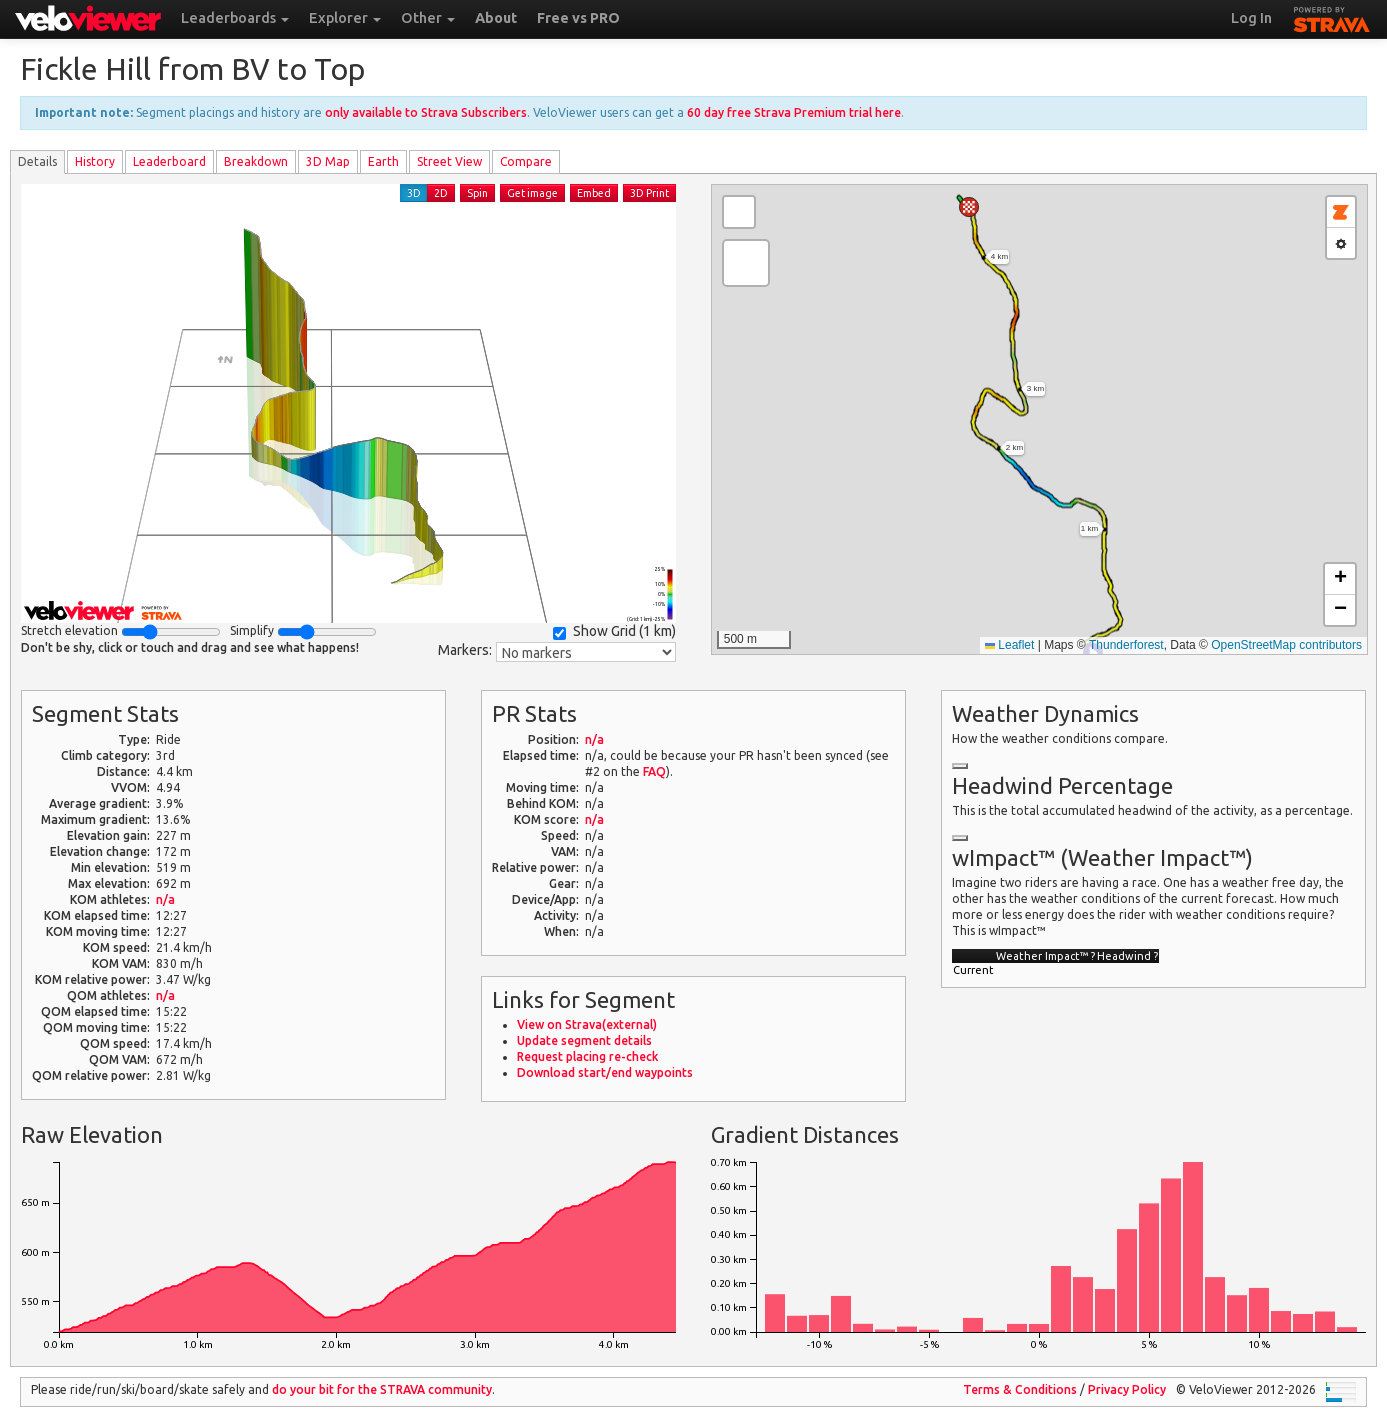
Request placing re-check (587, 1056)
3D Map (328, 161)
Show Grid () (614, 631)
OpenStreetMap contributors (1286, 645)
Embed (594, 193)
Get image (532, 193)
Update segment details (584, 1040)
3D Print (649, 193)
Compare (526, 161)
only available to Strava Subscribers (426, 112)
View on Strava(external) (587, 1024)
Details (37, 161)
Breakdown (256, 161)
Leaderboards (235, 18)
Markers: (465, 650)
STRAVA (1332, 17)
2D (441, 193)
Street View (449, 161)
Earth (383, 161)
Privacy (1127, 1389)
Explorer (345, 18)
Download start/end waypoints (605, 1072)
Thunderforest (1126, 645)
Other (428, 18)
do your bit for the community (382, 1389)
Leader (169, 161)
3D (414, 193)
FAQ (654, 771)
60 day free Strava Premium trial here (794, 112)
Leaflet (1009, 645)
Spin (477, 193)
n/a (165, 899)
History (95, 161)
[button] (969, 207)
